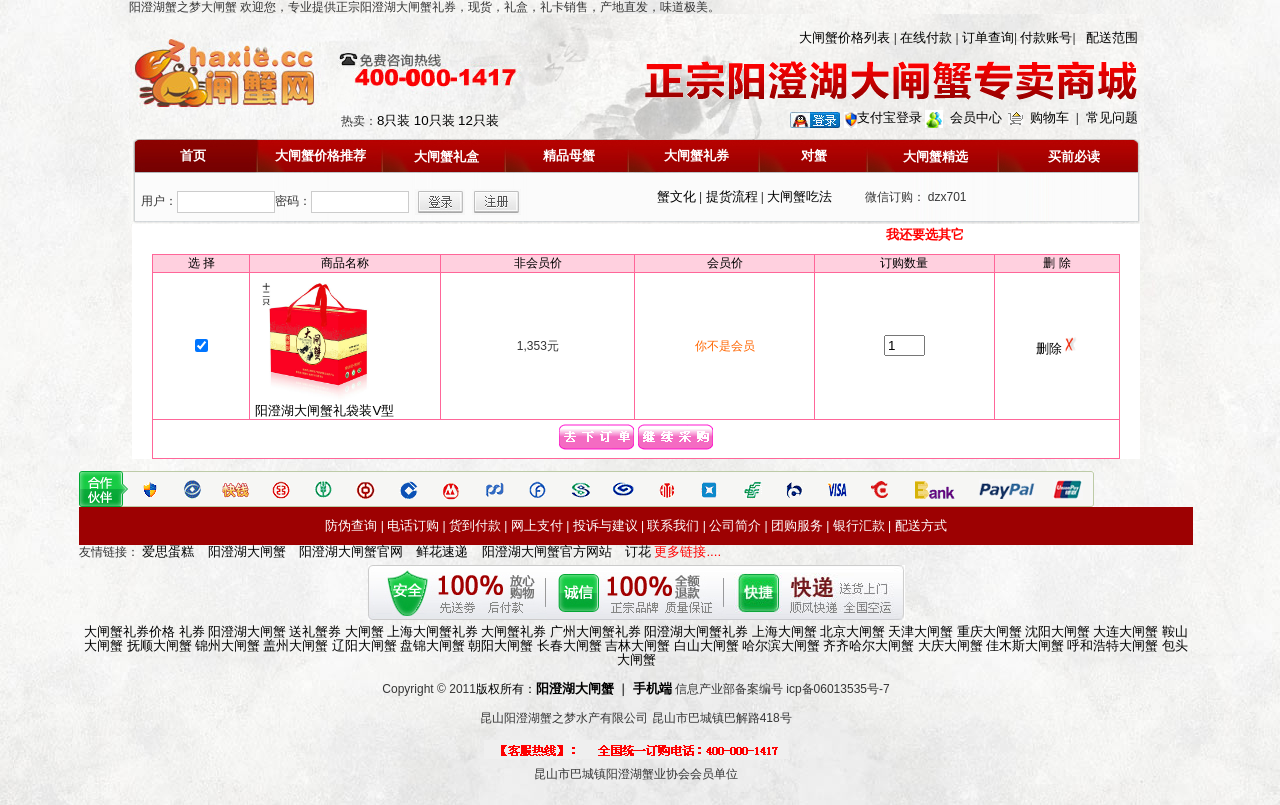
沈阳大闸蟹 (1057, 631)
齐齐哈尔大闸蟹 (868, 645)
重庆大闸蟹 (989, 631)
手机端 (652, 688)
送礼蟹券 (315, 631)
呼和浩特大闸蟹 (1112, 645)
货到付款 (475, 525)
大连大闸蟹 (1125, 631)
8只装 (393, 120)
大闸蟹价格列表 (844, 37)
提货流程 (732, 196)
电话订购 (413, 525)
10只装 (434, 120)
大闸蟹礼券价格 (129, 631)
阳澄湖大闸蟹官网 (351, 551)
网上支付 (537, 525)
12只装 (478, 120)
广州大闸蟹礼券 (595, 631)
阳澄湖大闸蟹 (247, 551)
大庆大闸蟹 (950, 645)
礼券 (192, 631)
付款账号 (1046, 37)
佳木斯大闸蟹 (1025, 645)
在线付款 (926, 37)
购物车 (1049, 117)
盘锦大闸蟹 (432, 645)
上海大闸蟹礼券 (432, 631)
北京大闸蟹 (852, 631)
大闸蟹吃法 (799, 196)
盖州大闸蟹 (295, 645)
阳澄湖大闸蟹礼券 (696, 631)
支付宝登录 (889, 117)
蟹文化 (676, 196)
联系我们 (673, 525)
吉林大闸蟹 (637, 645)
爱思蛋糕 (168, 551)
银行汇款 (859, 525)
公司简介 (735, 525)
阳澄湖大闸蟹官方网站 (547, 551)
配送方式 (921, 525)
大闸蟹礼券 (513, 631)
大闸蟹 (364, 631)
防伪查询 (351, 525)
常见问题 (1112, 117)
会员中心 (976, 117)
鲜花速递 (442, 551)
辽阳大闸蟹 (364, 645)
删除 (1056, 348)
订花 (638, 551)
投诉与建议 (605, 525)
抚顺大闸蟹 (159, 645)
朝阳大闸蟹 (500, 645)
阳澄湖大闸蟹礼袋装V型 (324, 405)
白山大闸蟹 (706, 645)
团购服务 (797, 525)
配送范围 (1112, 37)
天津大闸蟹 (920, 631)
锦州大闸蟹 (227, 645)
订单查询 (988, 37)
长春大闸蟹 (569, 645)
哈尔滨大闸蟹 (781, 645)
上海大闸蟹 (784, 631)
